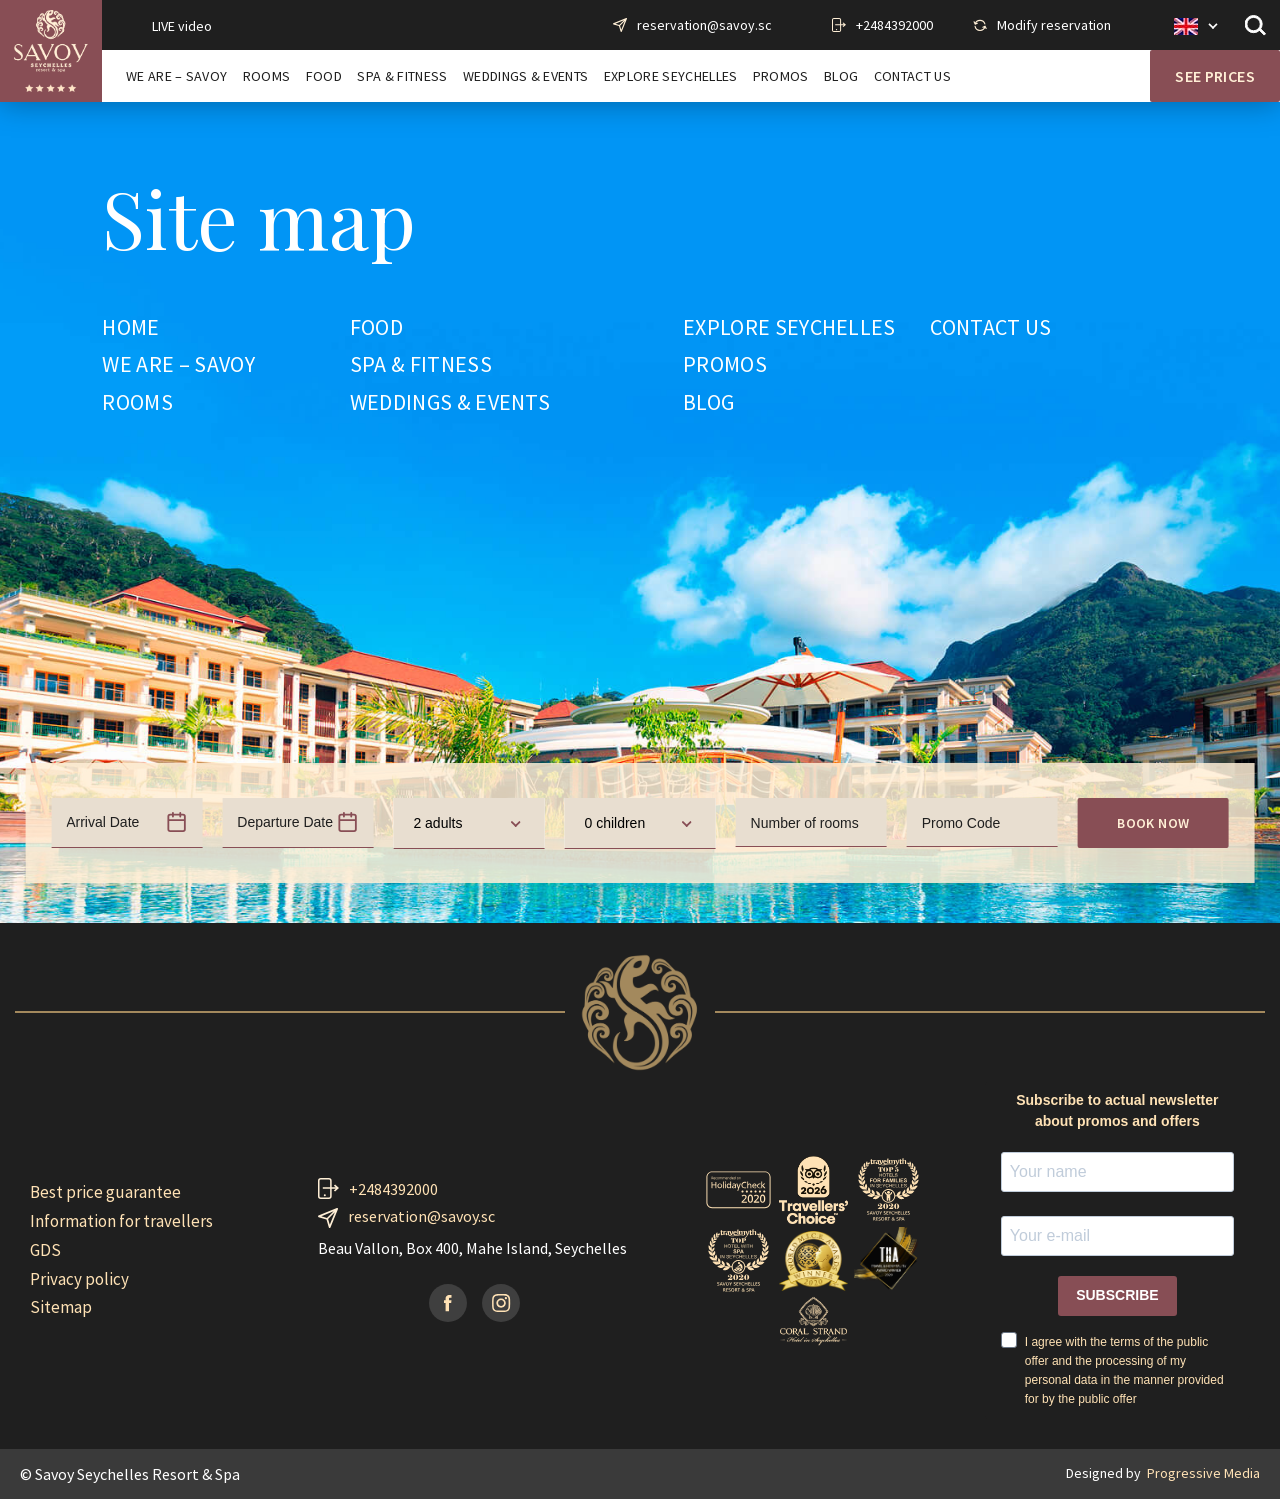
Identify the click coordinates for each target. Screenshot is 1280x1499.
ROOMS (267, 76)
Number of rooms (805, 823)
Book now (1153, 823)
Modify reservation (1054, 25)
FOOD (324, 76)
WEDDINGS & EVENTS (525, 76)
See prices (1215, 76)
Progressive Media (1203, 1473)
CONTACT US (912, 76)
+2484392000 (894, 25)
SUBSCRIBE (1117, 1295)
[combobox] (468, 823)
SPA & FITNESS (402, 76)
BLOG (841, 76)
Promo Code (961, 823)
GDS (45, 1250)
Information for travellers (121, 1221)
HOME (130, 328)
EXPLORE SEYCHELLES (671, 76)
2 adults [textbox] (437, 823)
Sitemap (61, 1307)
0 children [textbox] (614, 823)
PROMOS (781, 76)
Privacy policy (79, 1279)
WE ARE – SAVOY (176, 76)
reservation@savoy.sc (704, 25)
